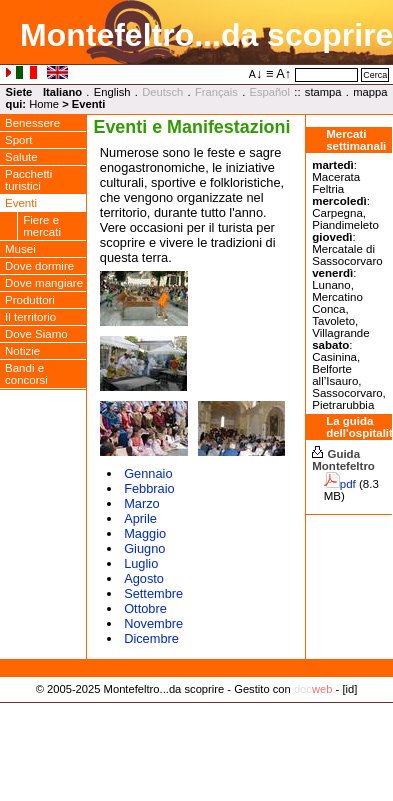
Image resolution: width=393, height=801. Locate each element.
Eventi (21, 203)
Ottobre (145, 608)
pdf (348, 484)
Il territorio (30, 317)
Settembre (153, 593)
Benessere (32, 123)
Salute (21, 157)
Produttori (30, 300)
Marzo (142, 503)
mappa (370, 92)
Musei (20, 249)
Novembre (153, 623)
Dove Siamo (36, 334)
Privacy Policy (196, 710)
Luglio (141, 563)
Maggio (145, 533)
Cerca (375, 75)
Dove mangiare (44, 283)
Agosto (144, 578)
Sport (19, 140)
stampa (323, 92)
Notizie (22, 351)
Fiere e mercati (42, 226)
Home (44, 104)
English (112, 92)
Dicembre (151, 638)
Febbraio (149, 488)
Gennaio (148, 473)
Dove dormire (39, 266)
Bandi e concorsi (26, 374)
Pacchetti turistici (28, 180)
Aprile (140, 518)
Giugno (144, 548)
